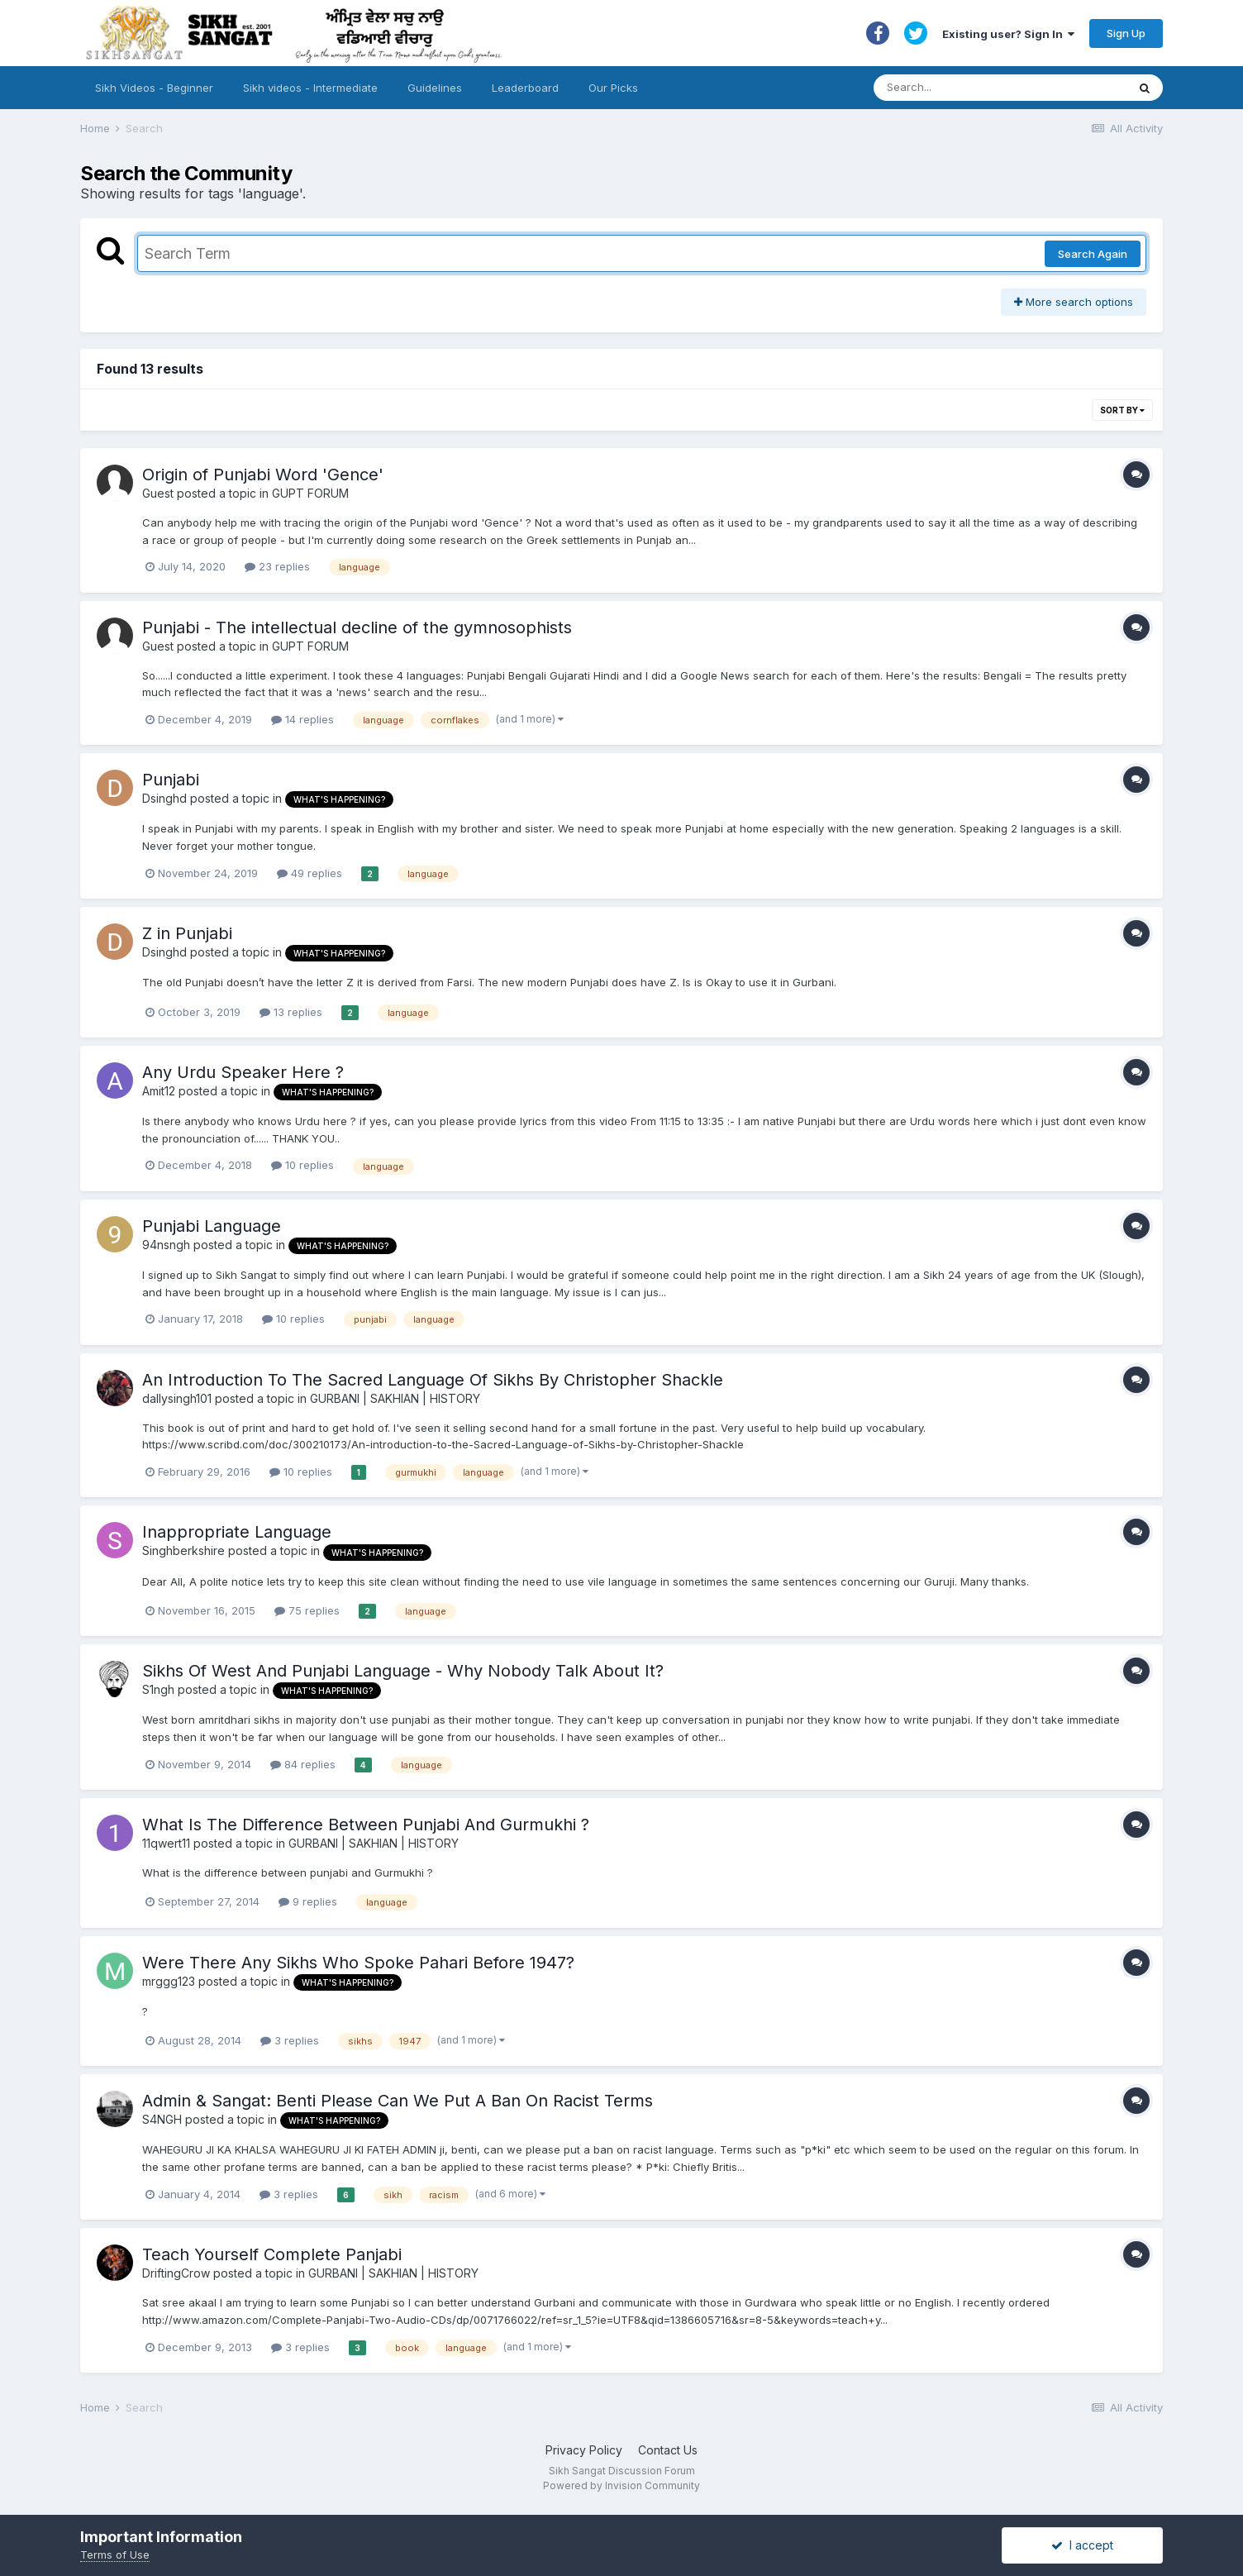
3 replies (289, 2040)
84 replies (303, 1764)
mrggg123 (168, 1981)
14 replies (302, 719)
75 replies (307, 1610)
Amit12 (158, 1091)
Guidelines (434, 87)
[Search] (984, 87)
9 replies (308, 1901)
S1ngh (158, 1689)
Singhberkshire (183, 1550)
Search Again (1092, 253)
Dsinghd (164, 798)
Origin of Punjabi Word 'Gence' (262, 474)
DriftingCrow (176, 2273)
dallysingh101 (177, 1398)
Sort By (1122, 410)
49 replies (309, 873)
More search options (1073, 301)
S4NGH (162, 2119)
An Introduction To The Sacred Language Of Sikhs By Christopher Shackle (432, 1380)
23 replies (277, 566)
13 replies (291, 1011)
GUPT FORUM (310, 493)
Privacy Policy (583, 2450)
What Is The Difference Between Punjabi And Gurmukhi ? (365, 1824)
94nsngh (166, 1245)
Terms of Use (115, 2554)
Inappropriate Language (236, 1532)
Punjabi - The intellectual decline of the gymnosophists (357, 627)
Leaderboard (525, 87)
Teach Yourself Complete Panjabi (272, 2254)
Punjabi (170, 779)
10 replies (302, 1164)
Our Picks (613, 87)
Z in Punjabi (187, 933)
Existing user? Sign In (1008, 34)
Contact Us (668, 2450)
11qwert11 (166, 1843)
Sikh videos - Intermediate (310, 87)
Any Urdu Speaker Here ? (243, 1072)
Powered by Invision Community (621, 2485)
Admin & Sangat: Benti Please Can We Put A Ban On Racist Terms (397, 2101)
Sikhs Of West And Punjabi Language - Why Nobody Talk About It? (403, 1671)
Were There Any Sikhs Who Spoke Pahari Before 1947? (358, 1963)
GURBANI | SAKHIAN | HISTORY (395, 1398)
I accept (1082, 2545)
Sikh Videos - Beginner (154, 87)
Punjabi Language (211, 1226)
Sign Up (1126, 33)
